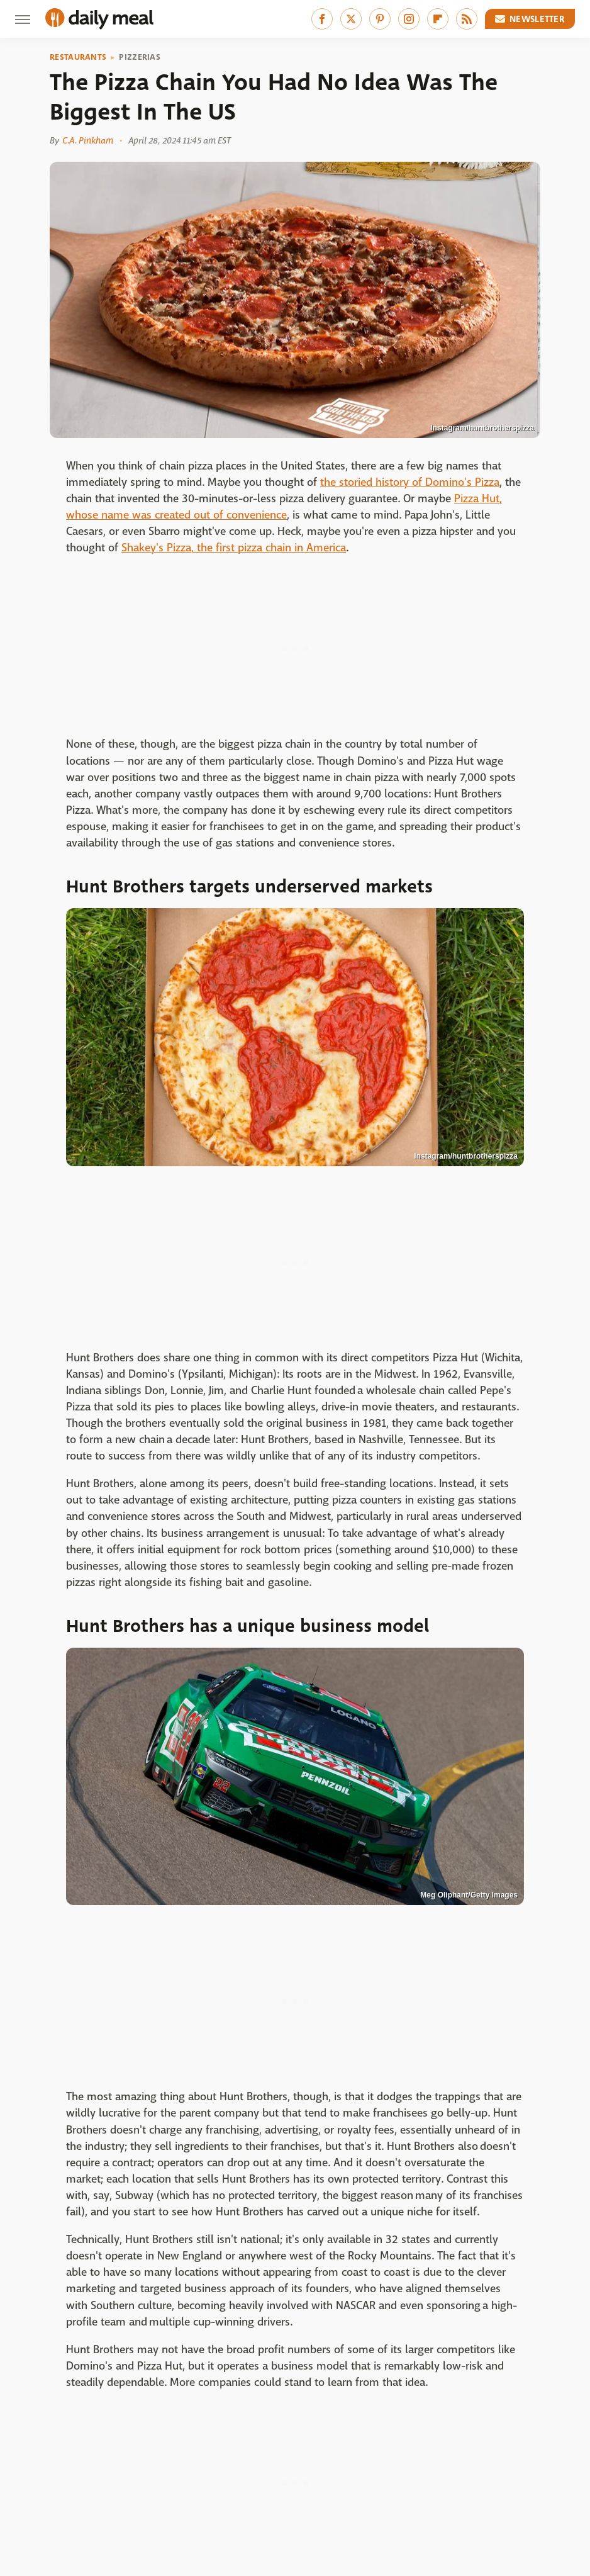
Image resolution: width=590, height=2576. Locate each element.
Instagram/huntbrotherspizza (482, 428)
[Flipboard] (437, 19)
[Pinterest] (380, 19)
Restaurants (78, 57)
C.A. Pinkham (87, 140)
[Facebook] (322, 19)
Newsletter (530, 19)
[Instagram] (409, 19)
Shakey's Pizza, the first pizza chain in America (233, 548)
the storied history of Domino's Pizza (409, 482)
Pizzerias (139, 57)
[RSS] (466, 19)
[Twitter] (351, 19)
